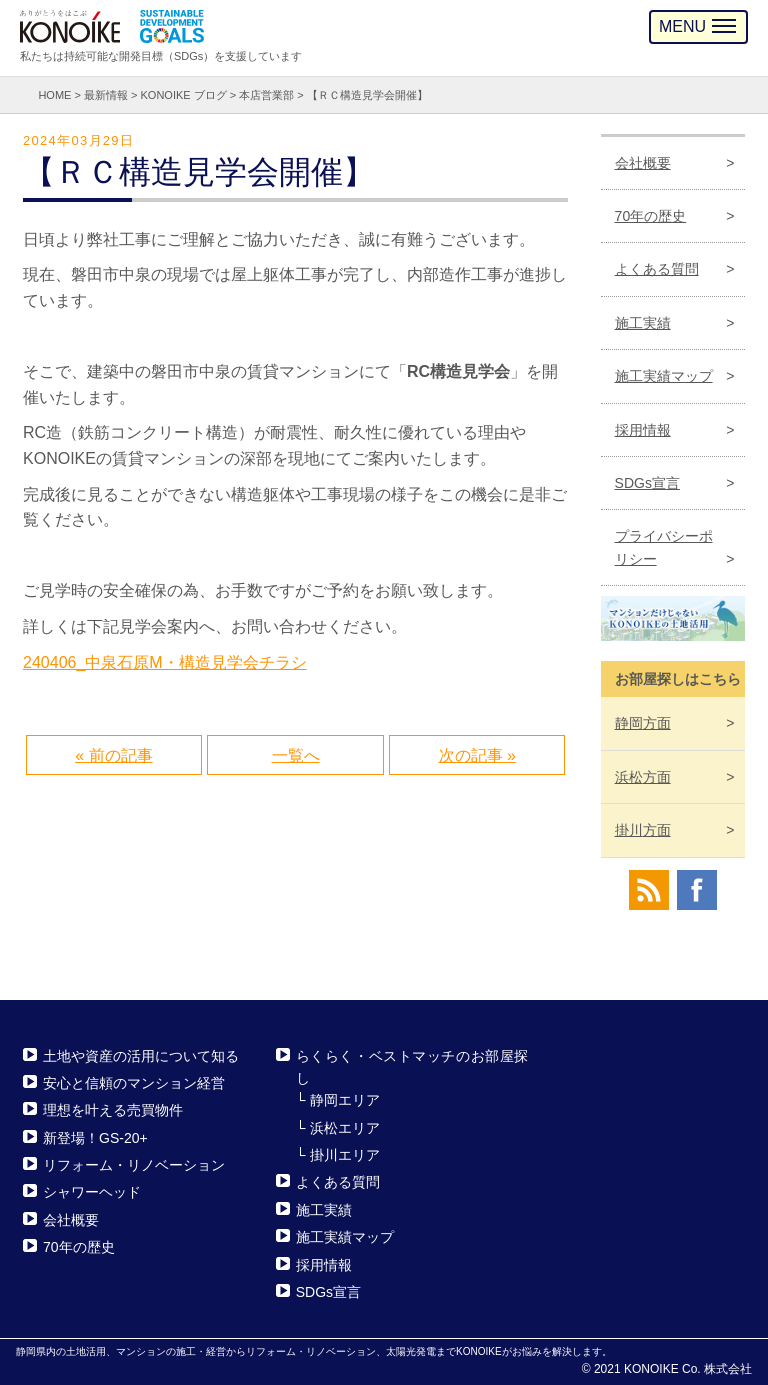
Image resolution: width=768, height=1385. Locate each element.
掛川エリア (345, 1155)
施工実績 (643, 323)
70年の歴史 (651, 216)
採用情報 (643, 430)
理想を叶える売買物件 (113, 1110)
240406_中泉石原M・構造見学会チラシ (165, 662)
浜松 (643, 777)
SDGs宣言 (647, 483)
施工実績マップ (664, 376)
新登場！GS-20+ (95, 1138)
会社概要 (643, 163)
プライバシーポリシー (664, 547)
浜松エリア (345, 1128)
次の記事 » (477, 755)
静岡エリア (345, 1100)
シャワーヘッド (92, 1193)
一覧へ (296, 755)
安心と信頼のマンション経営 (134, 1083)
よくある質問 (657, 269)
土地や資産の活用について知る (141, 1056)
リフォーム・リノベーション (134, 1165)
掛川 (643, 830)
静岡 (643, 723)
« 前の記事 (113, 755)
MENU (697, 26)
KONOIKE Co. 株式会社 (688, 1369)
